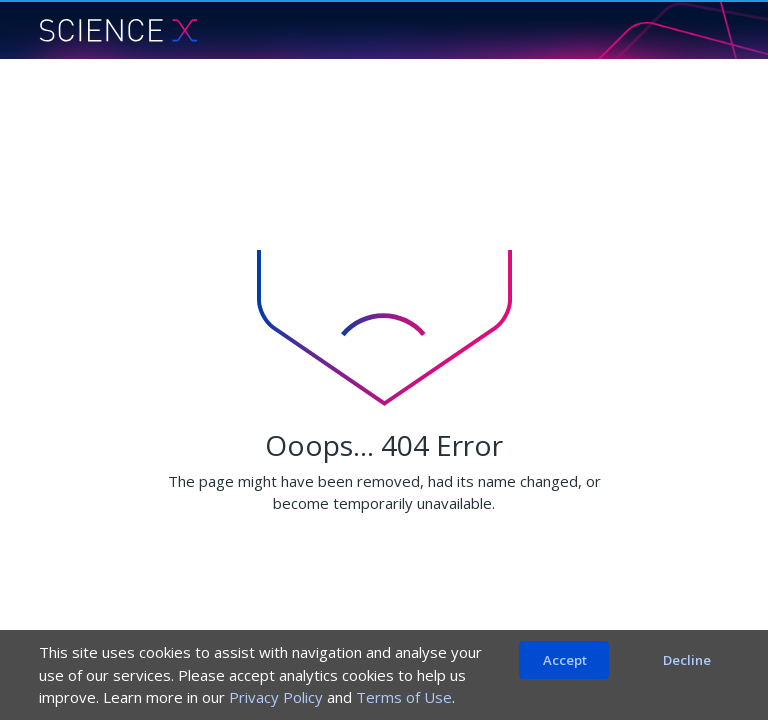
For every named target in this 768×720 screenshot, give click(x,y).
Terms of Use (404, 697)
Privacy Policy (276, 697)
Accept (565, 660)
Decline (687, 660)
